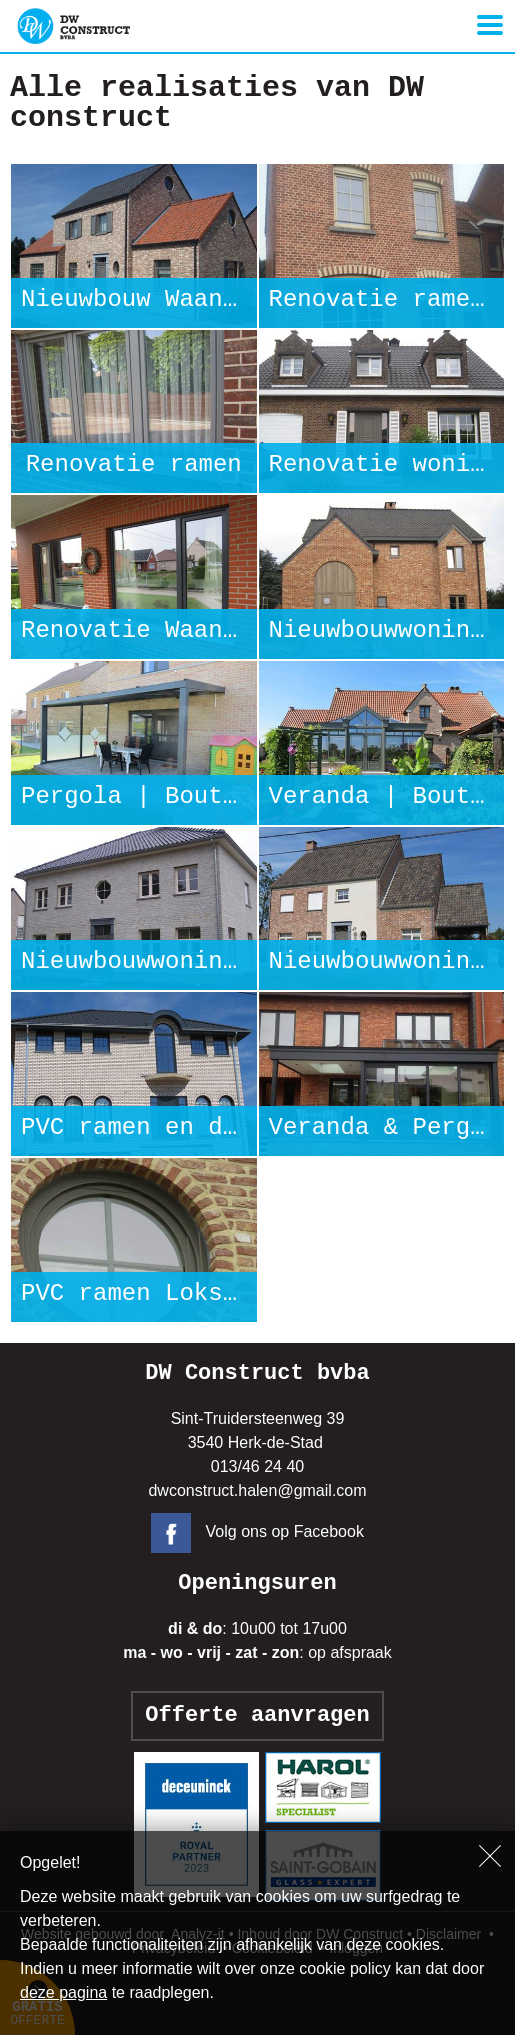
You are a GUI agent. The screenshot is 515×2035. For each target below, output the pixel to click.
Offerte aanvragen (257, 1715)
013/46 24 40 (257, 1466)
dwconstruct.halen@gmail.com (257, 1490)
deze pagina (63, 1992)
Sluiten (490, 1856)
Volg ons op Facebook (257, 1531)
